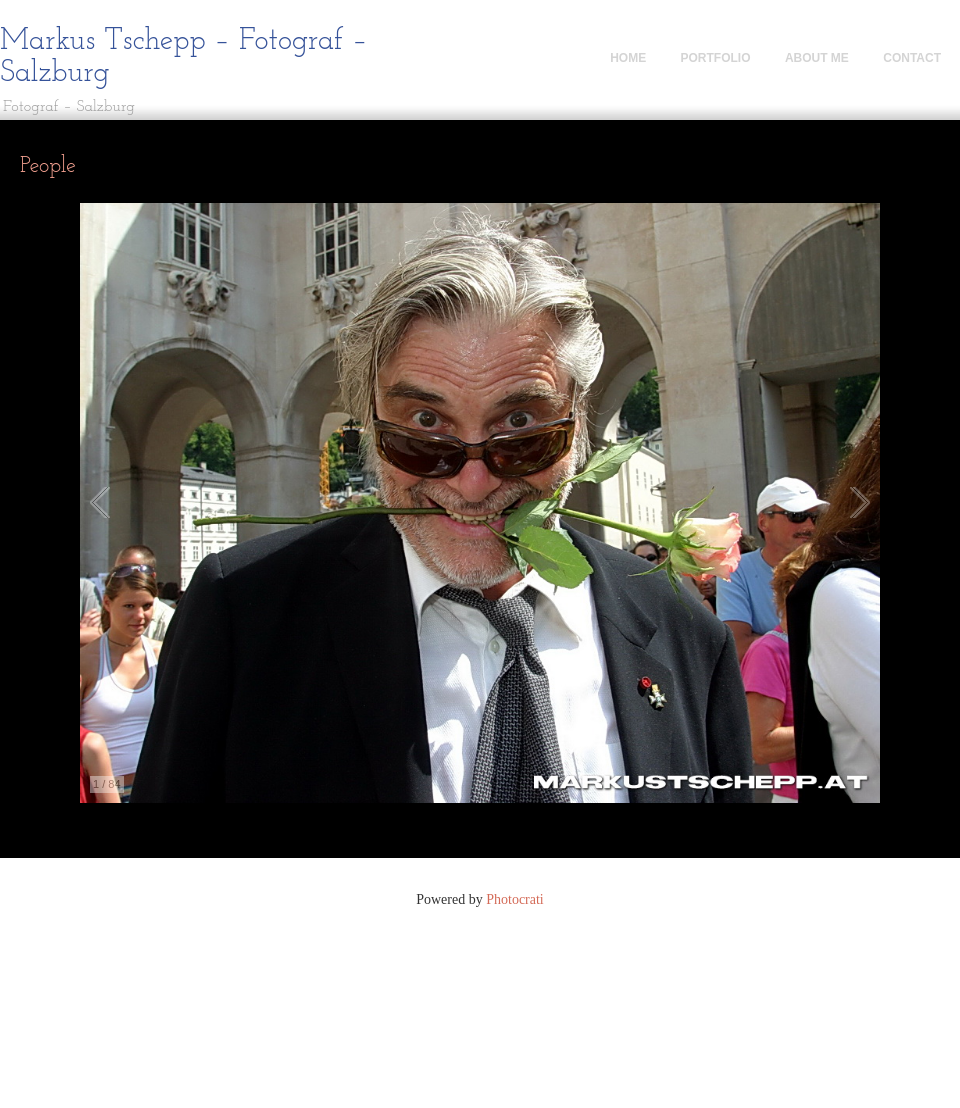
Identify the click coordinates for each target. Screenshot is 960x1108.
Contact (912, 58)
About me (817, 58)
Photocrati (515, 899)
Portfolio (716, 58)
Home (628, 58)
